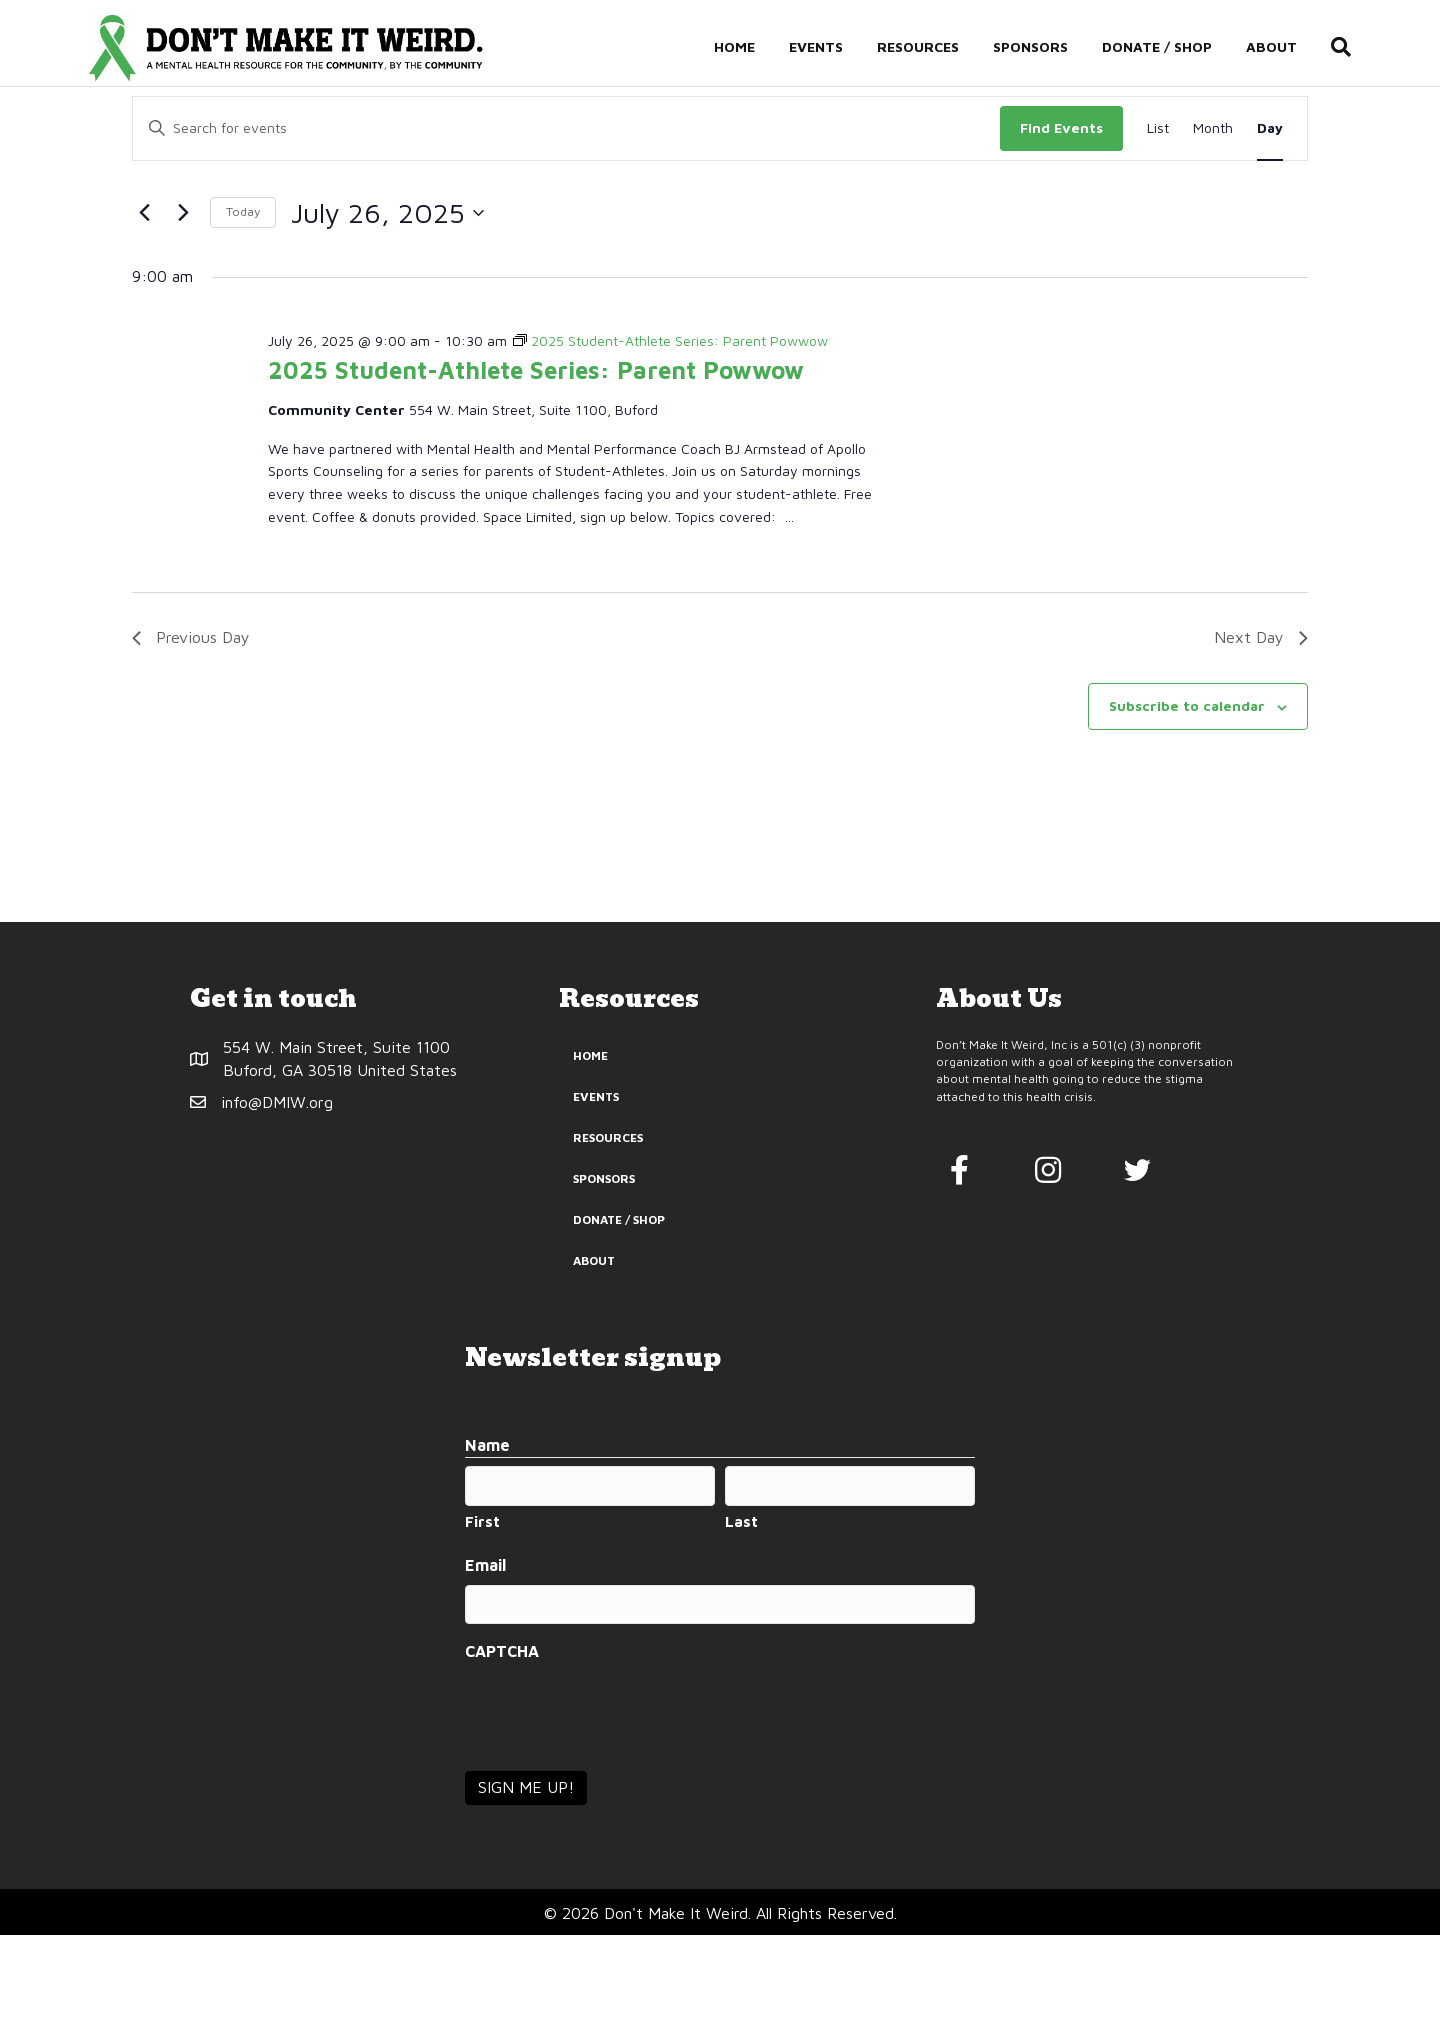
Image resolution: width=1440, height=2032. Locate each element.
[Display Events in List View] (1158, 225)
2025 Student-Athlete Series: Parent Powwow (536, 467)
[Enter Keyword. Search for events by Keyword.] (566, 225)
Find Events (1061, 224)
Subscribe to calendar (1187, 802)
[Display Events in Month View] (1213, 225)
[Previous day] (144, 309)
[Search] (1349, 48)
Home (751, 47)
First (482, 1618)
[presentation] (617, 1807)
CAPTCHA (502, 1748)
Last (741, 1618)
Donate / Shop (1174, 47)
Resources (935, 47)
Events (833, 47)
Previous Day (191, 734)
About (1288, 47)
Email (485, 1661)
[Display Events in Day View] (1270, 225)
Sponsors (1047, 47)
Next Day (1261, 734)
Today (243, 308)
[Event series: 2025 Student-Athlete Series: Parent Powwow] (670, 437)
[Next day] (183, 309)
